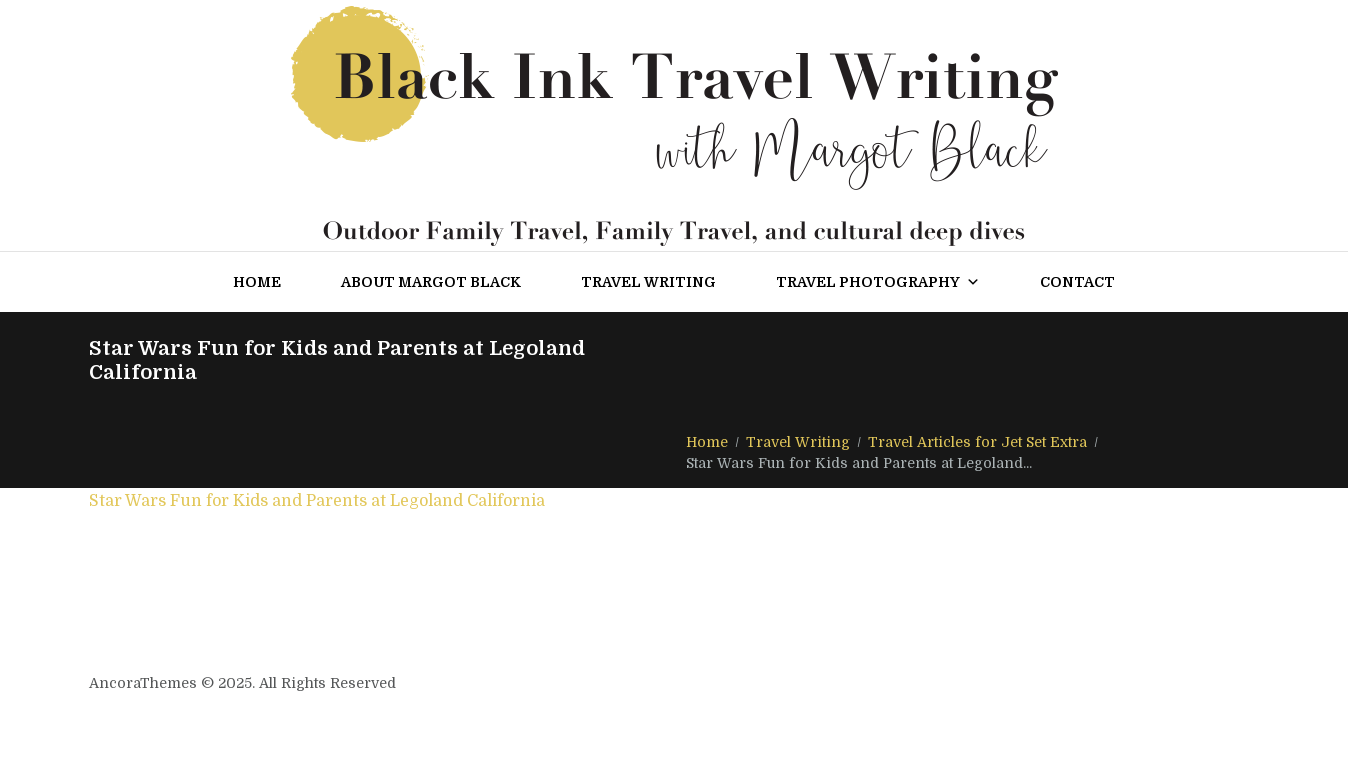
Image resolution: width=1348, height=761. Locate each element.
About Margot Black (431, 282)
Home (257, 282)
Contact (1077, 282)
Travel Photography (878, 282)
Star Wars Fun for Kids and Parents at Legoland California (317, 501)
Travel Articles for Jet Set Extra (977, 442)
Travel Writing (648, 282)
